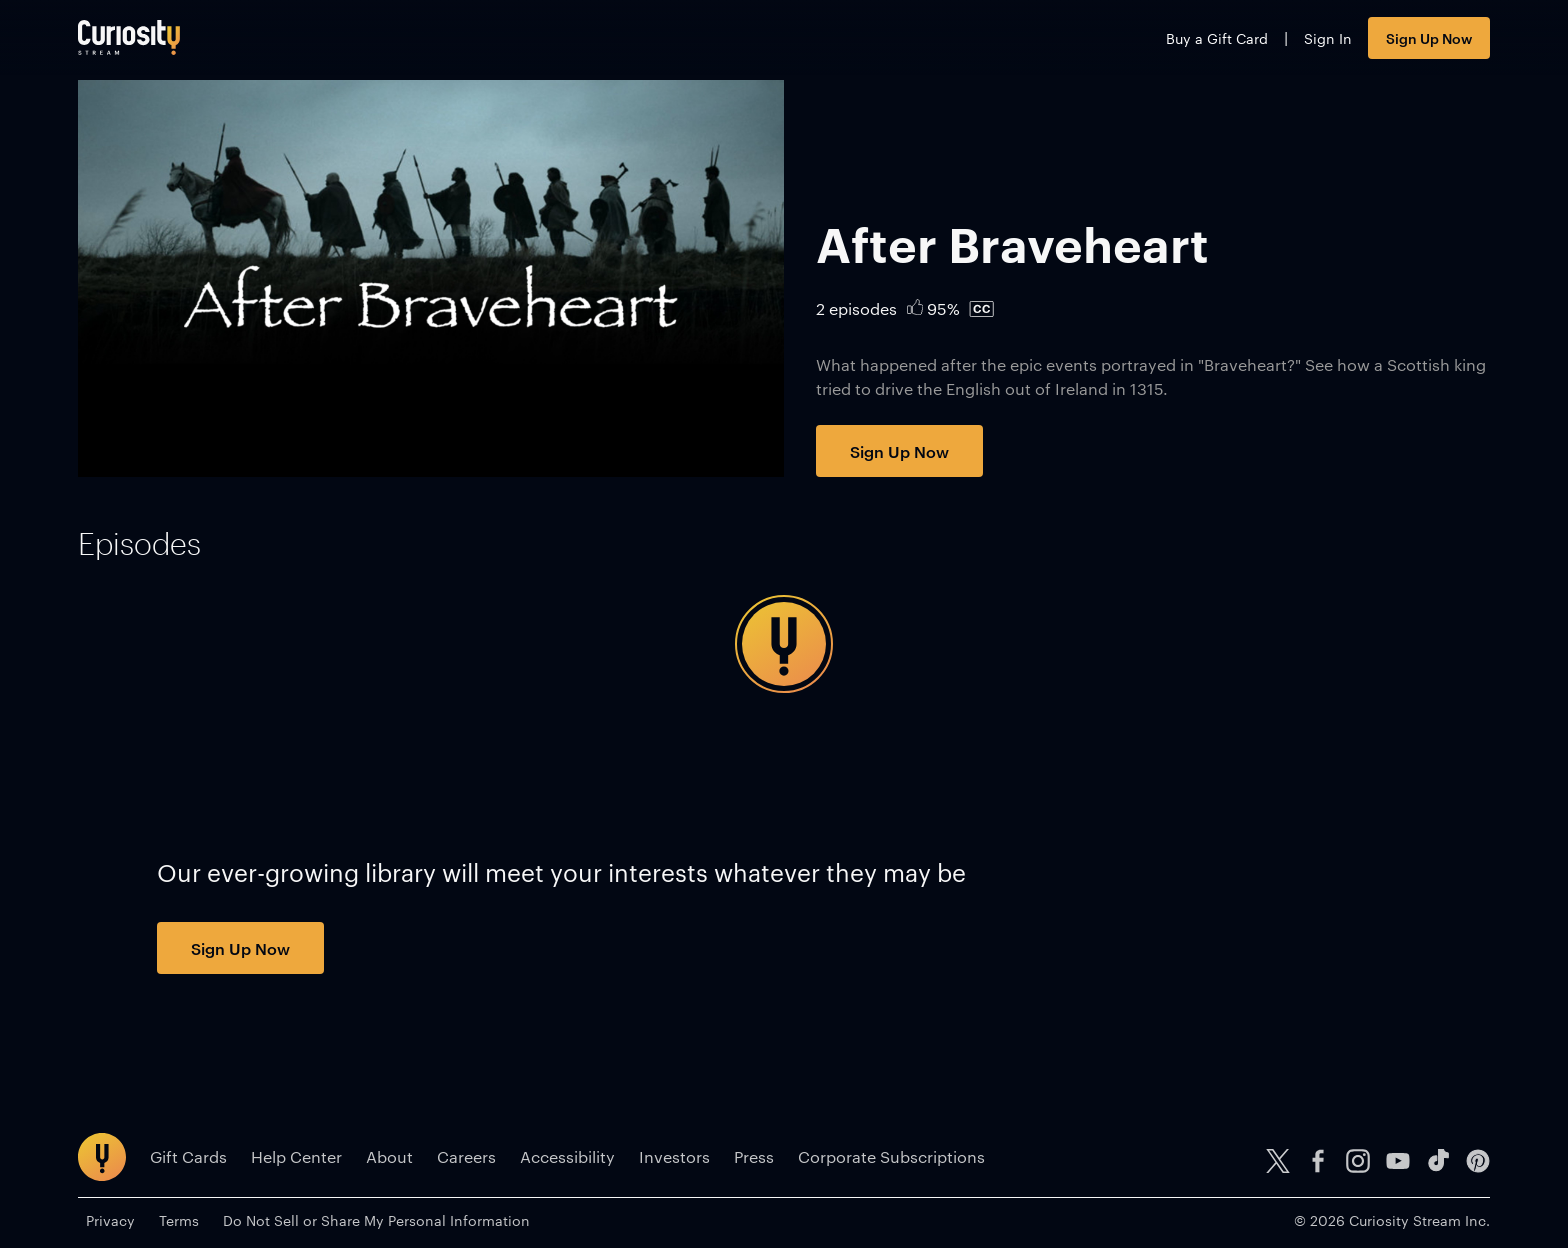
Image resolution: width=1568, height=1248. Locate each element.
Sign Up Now (1429, 37)
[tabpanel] (783, 644)
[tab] (139, 544)
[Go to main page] (129, 37)
